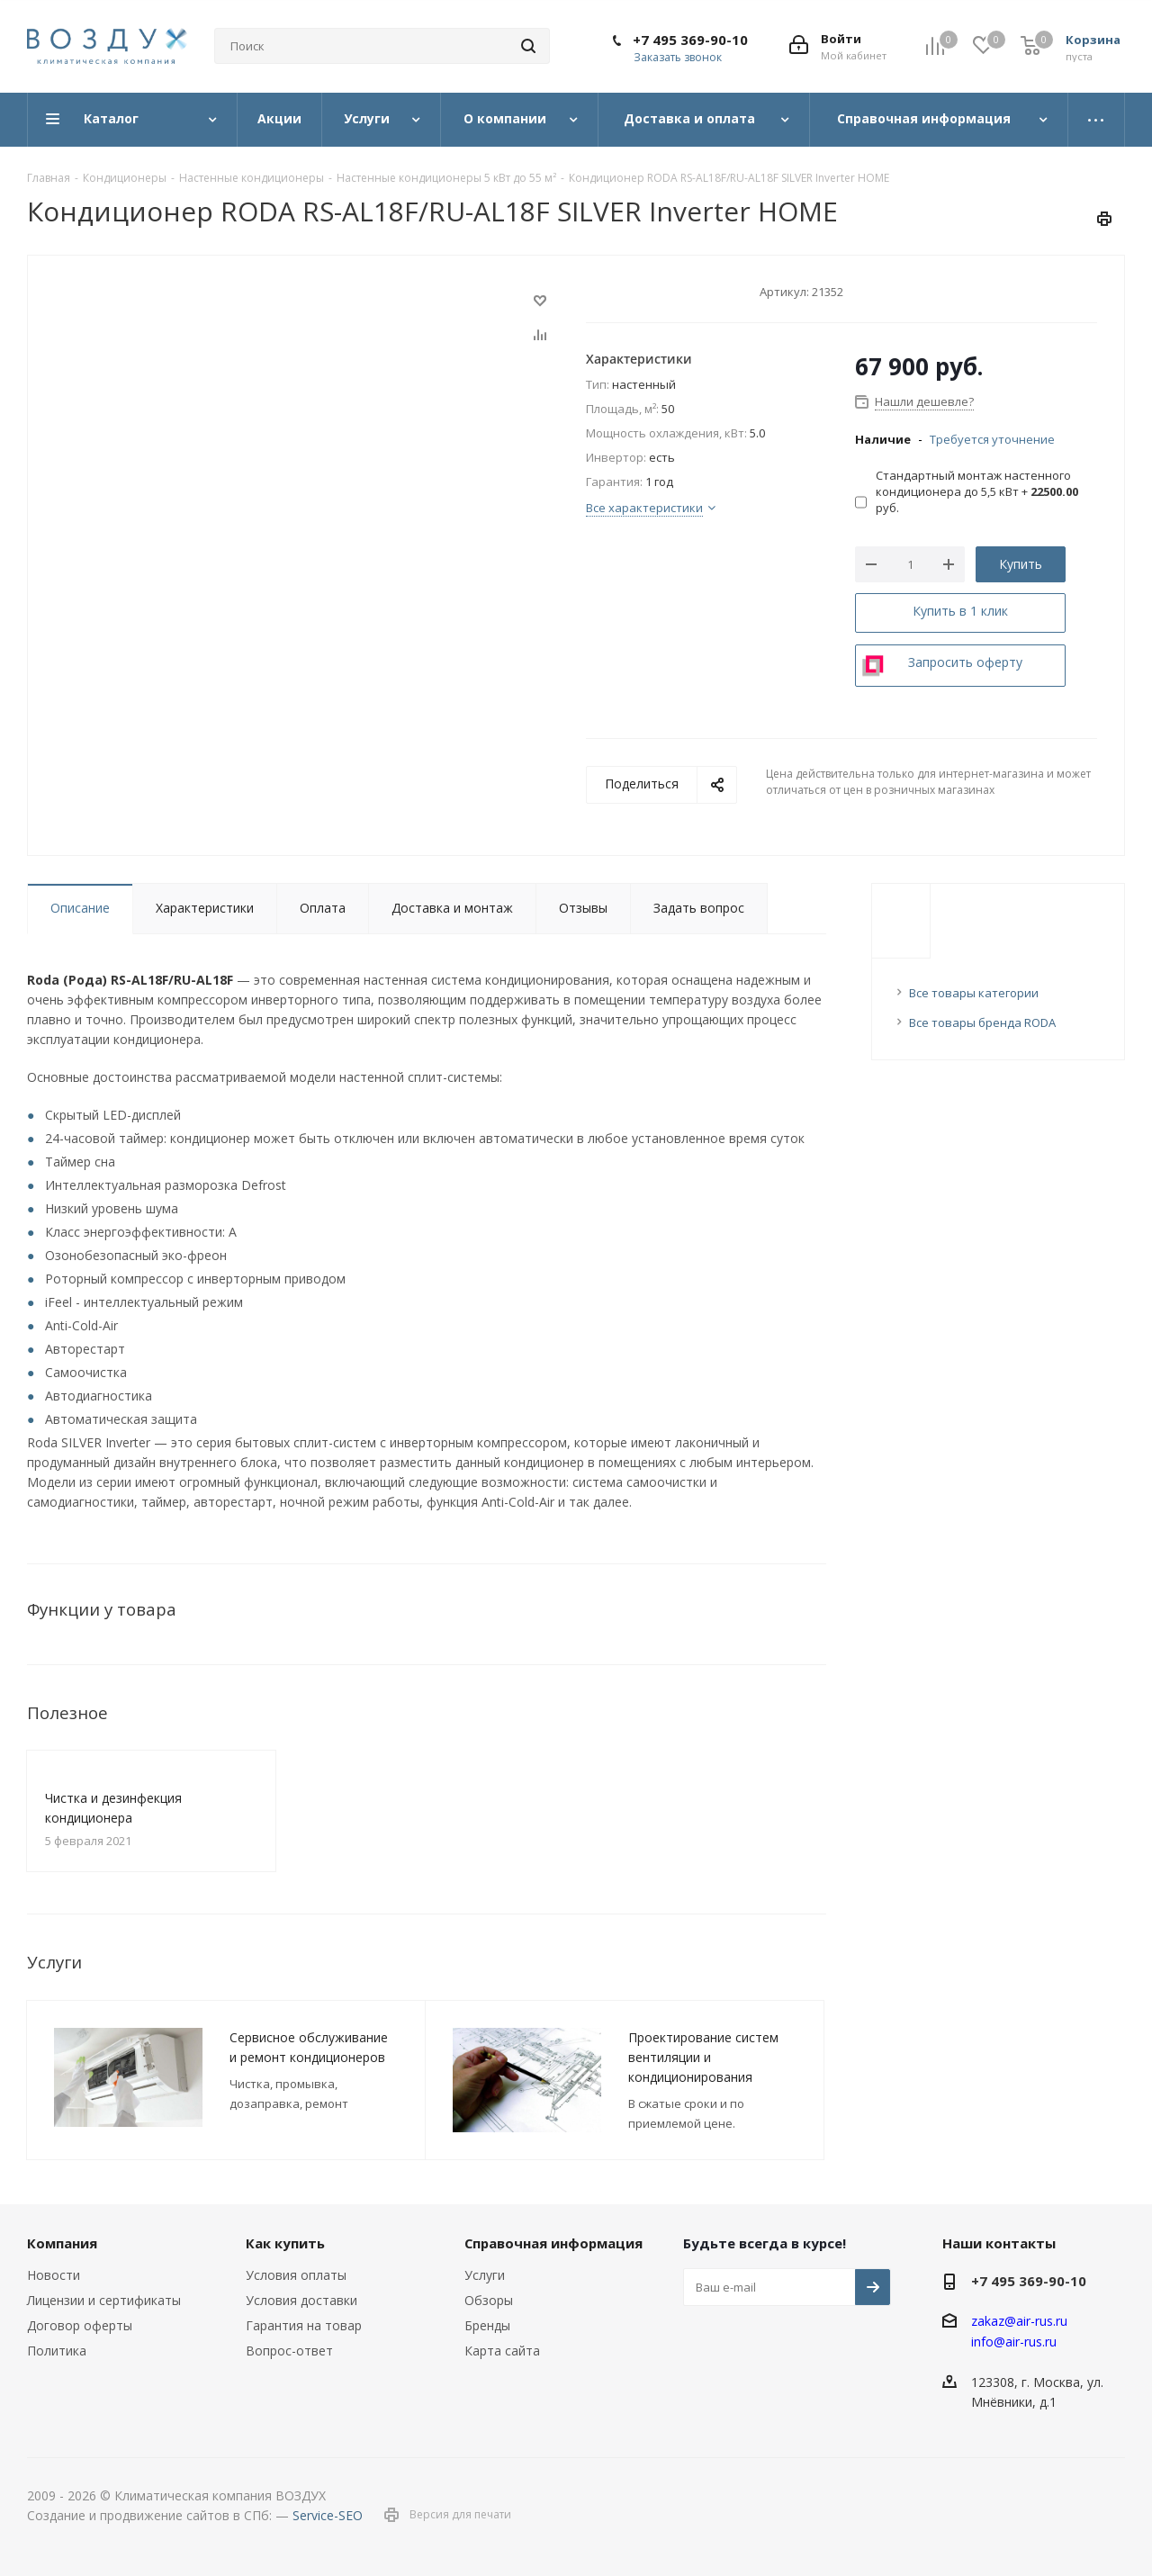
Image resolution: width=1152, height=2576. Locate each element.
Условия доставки (301, 2300)
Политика (56, 2350)
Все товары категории (974, 993)
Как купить (285, 2243)
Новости (53, 2274)
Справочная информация (553, 2243)
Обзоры (488, 2300)
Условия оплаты (296, 2274)
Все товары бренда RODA (982, 1022)
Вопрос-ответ (289, 2350)
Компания (62, 2243)
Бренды (487, 2325)
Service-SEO (327, 2515)
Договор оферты (79, 2325)
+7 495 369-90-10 (690, 40)
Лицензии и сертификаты (104, 2300)
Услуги (484, 2274)
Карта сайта (502, 2350)
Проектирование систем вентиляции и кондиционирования (703, 2057)
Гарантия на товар (304, 2325)
